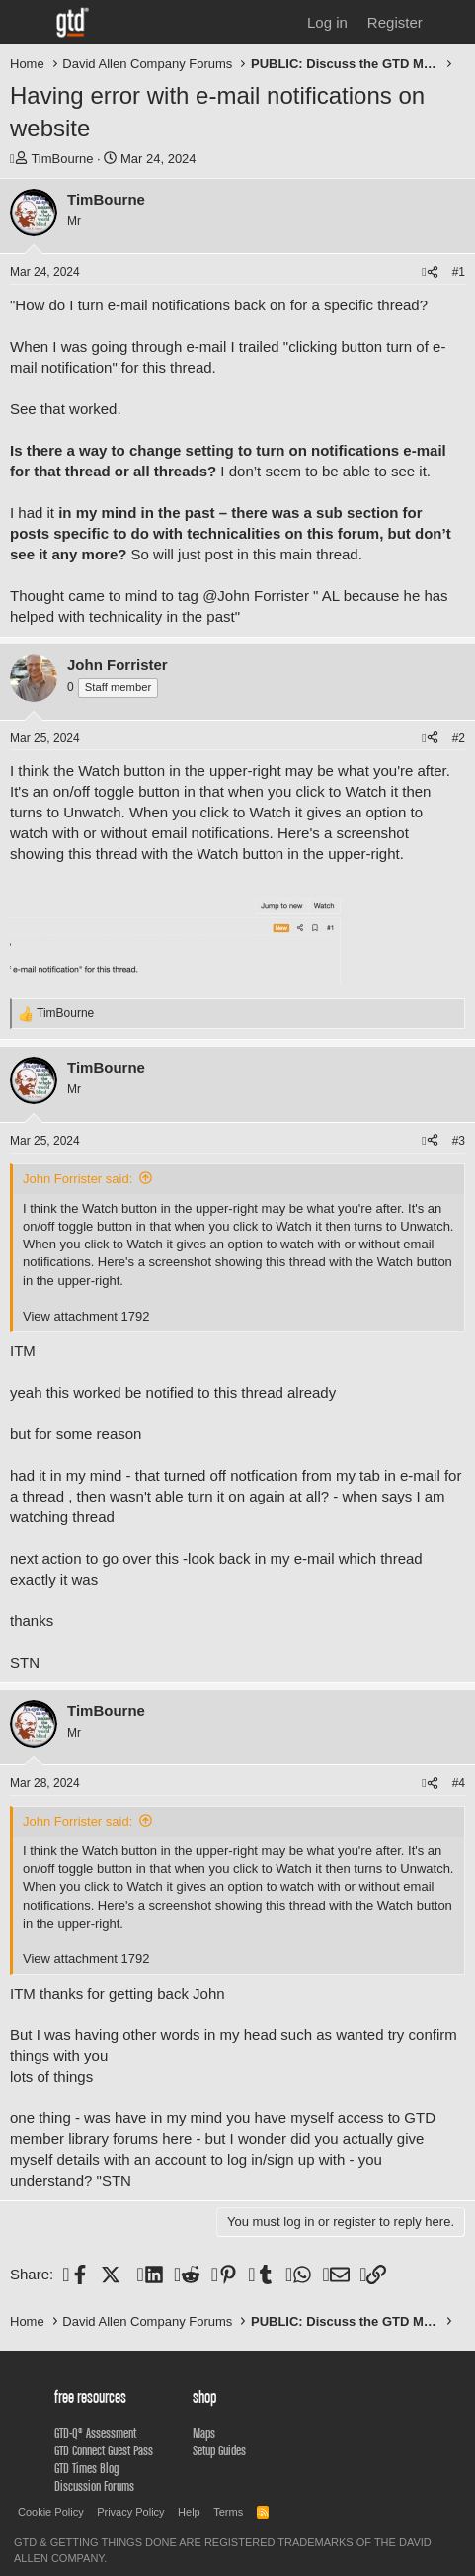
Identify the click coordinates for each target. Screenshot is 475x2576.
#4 (458, 1783)
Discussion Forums (94, 2486)
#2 (458, 738)
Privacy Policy (130, 2512)
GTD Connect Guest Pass (103, 2450)
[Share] (429, 272)
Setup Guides (219, 2450)
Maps (204, 2433)
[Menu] (27, 23)
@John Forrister (255, 595)
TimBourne (62, 158)
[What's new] (452, 22)
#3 (458, 1141)
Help (189, 2512)
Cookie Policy (51, 2512)
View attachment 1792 (86, 1316)
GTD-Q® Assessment (95, 2433)
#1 (458, 272)
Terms (228, 2512)
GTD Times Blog (86, 2468)
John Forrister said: (77, 1178)
